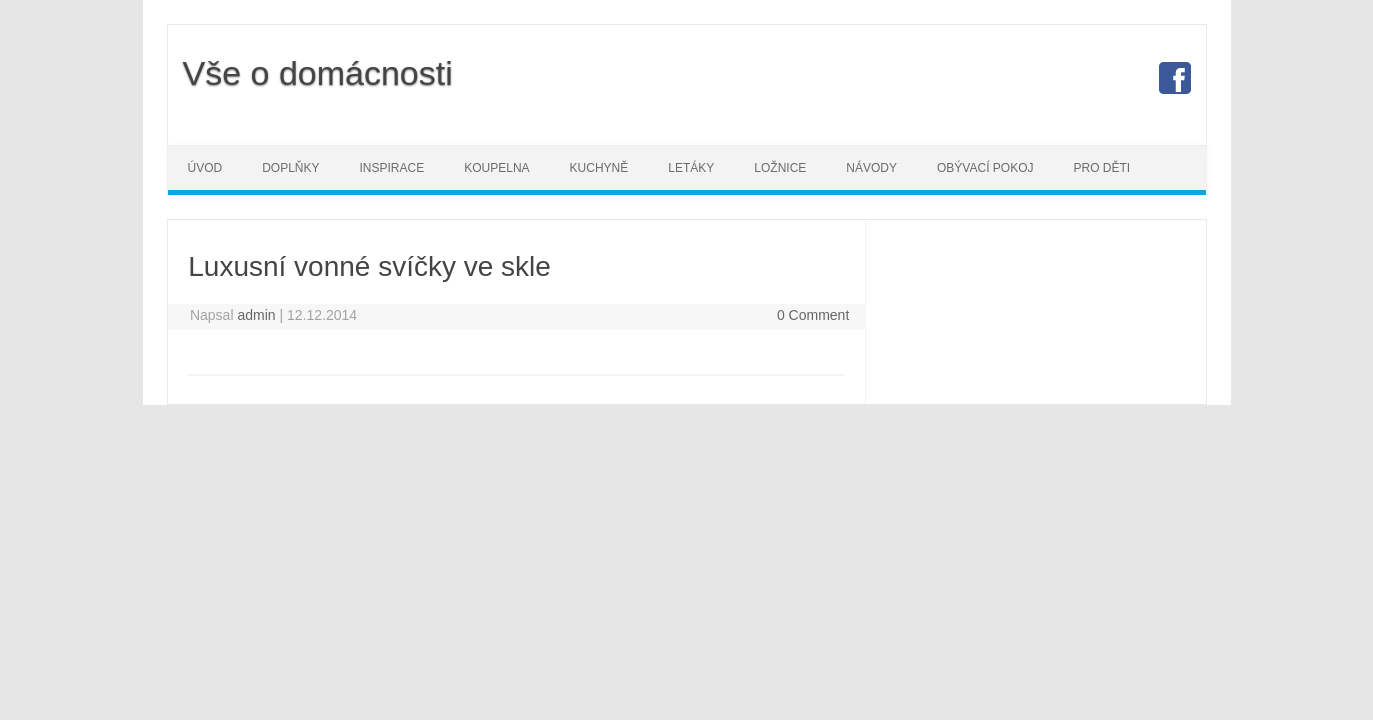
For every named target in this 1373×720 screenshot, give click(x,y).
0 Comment (813, 315)
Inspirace (392, 168)
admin (256, 315)
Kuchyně (599, 168)
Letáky (691, 168)
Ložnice (780, 168)
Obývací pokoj (985, 168)
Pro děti (1101, 168)
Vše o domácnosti (318, 73)
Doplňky (290, 168)
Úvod (205, 168)
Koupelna (496, 168)
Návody (871, 168)
